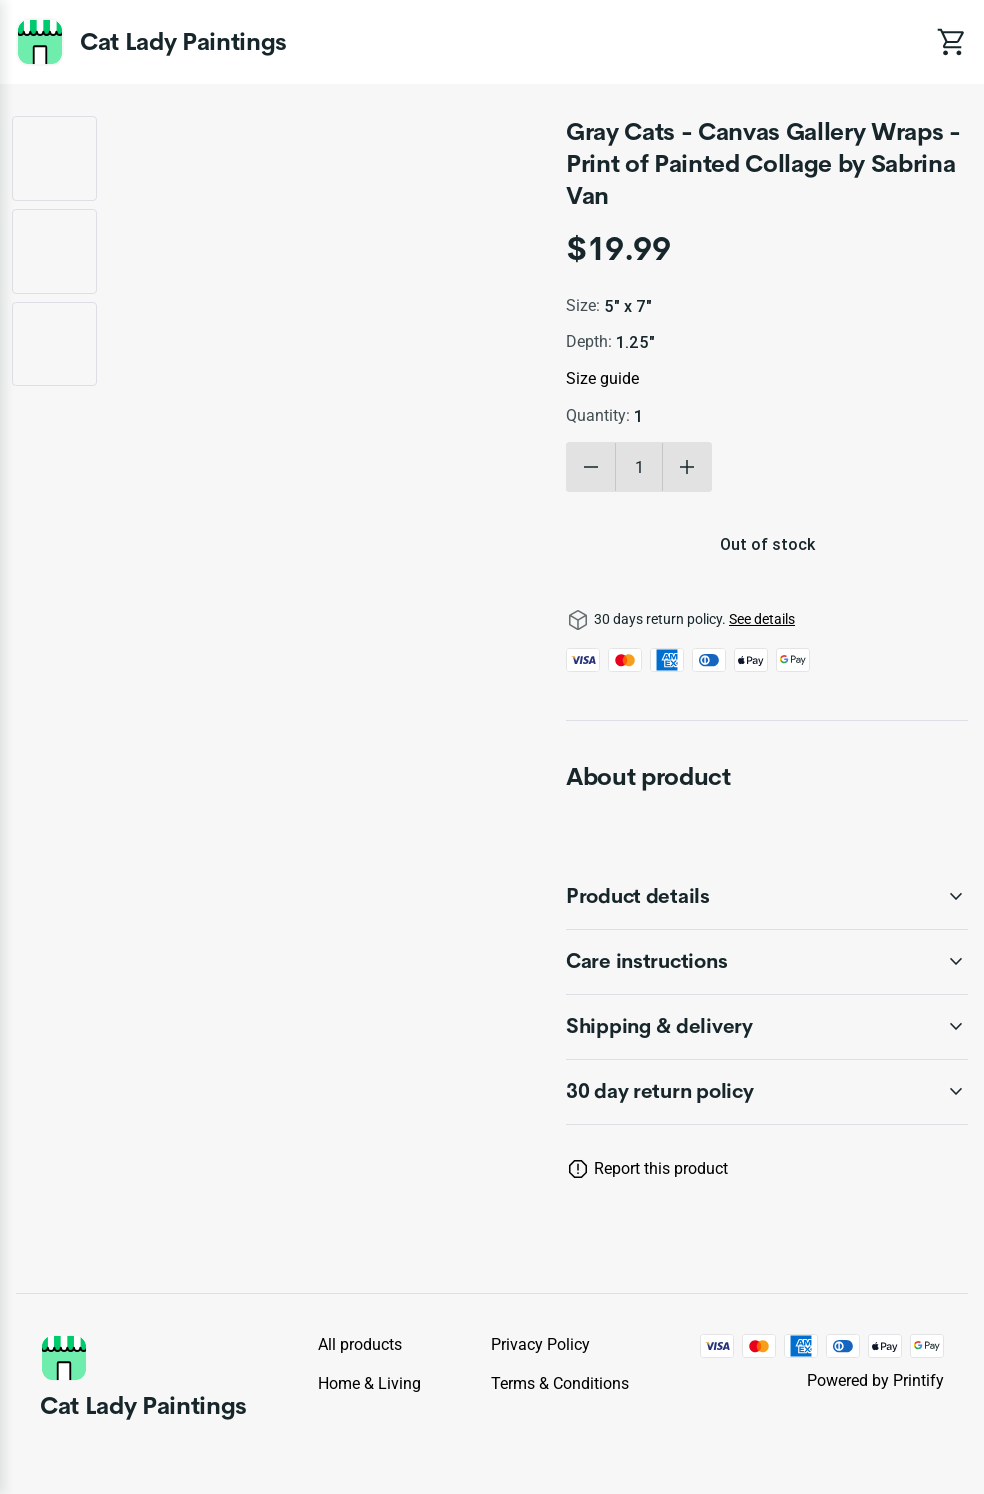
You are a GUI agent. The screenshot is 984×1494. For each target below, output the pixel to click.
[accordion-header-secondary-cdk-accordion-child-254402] (767, 1027)
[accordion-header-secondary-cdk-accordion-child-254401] (767, 962)
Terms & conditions (560, 1383)
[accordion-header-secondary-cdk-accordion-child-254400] (767, 897)
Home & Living (369, 1383)
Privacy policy (540, 1344)
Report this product (661, 1168)
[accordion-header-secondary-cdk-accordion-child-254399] (767, 1092)
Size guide (602, 378)
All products (360, 1344)
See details (762, 619)
